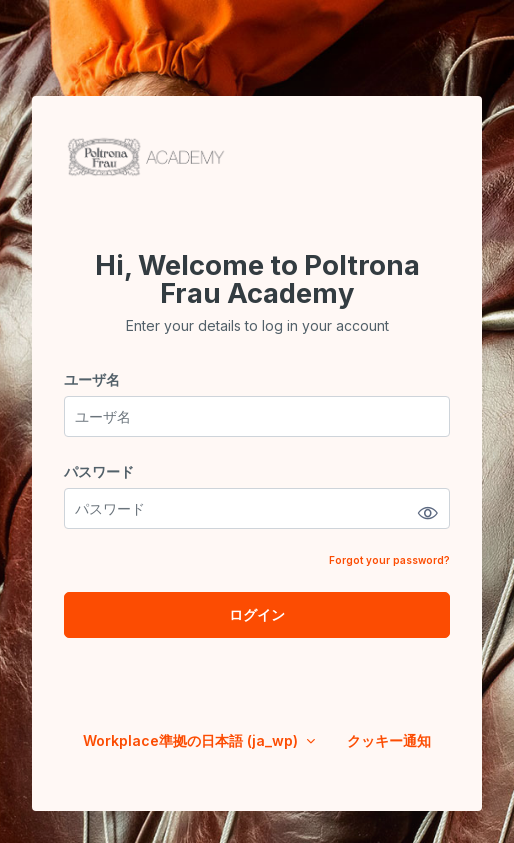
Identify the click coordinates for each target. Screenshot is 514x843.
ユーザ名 (92, 379)
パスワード (99, 471)
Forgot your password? (389, 560)
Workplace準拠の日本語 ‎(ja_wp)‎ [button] (192, 740)
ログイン (257, 614)
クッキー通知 (389, 740)
